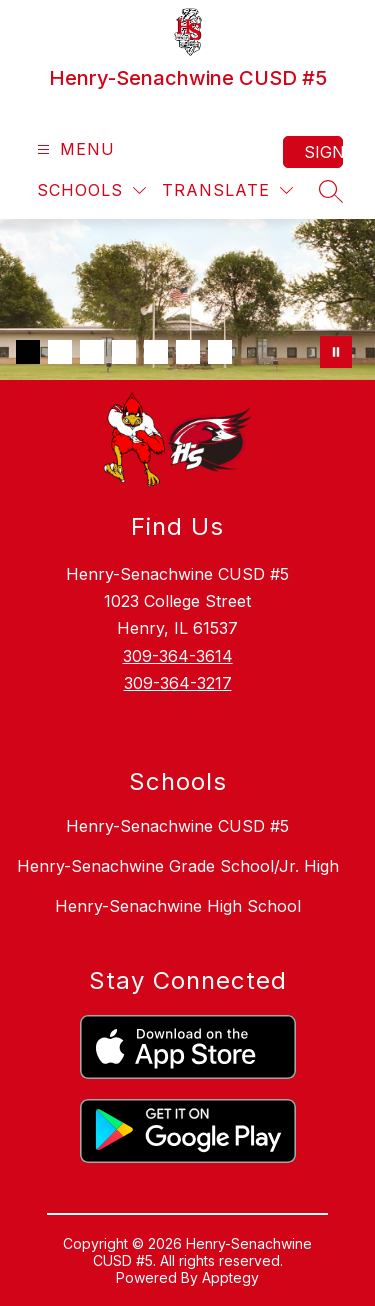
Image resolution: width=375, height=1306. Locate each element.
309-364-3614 (178, 656)
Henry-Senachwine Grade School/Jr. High (178, 866)
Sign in (323, 152)
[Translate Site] (227, 190)
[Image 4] (124, 352)
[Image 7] (220, 352)
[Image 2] (60, 352)
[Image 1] (28, 352)
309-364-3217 (178, 683)
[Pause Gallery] (336, 352)
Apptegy (230, 1277)
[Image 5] (156, 352)
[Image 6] (188, 352)
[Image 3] (92, 352)
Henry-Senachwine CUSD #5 (177, 826)
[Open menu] (73, 149)
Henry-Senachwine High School (178, 906)
